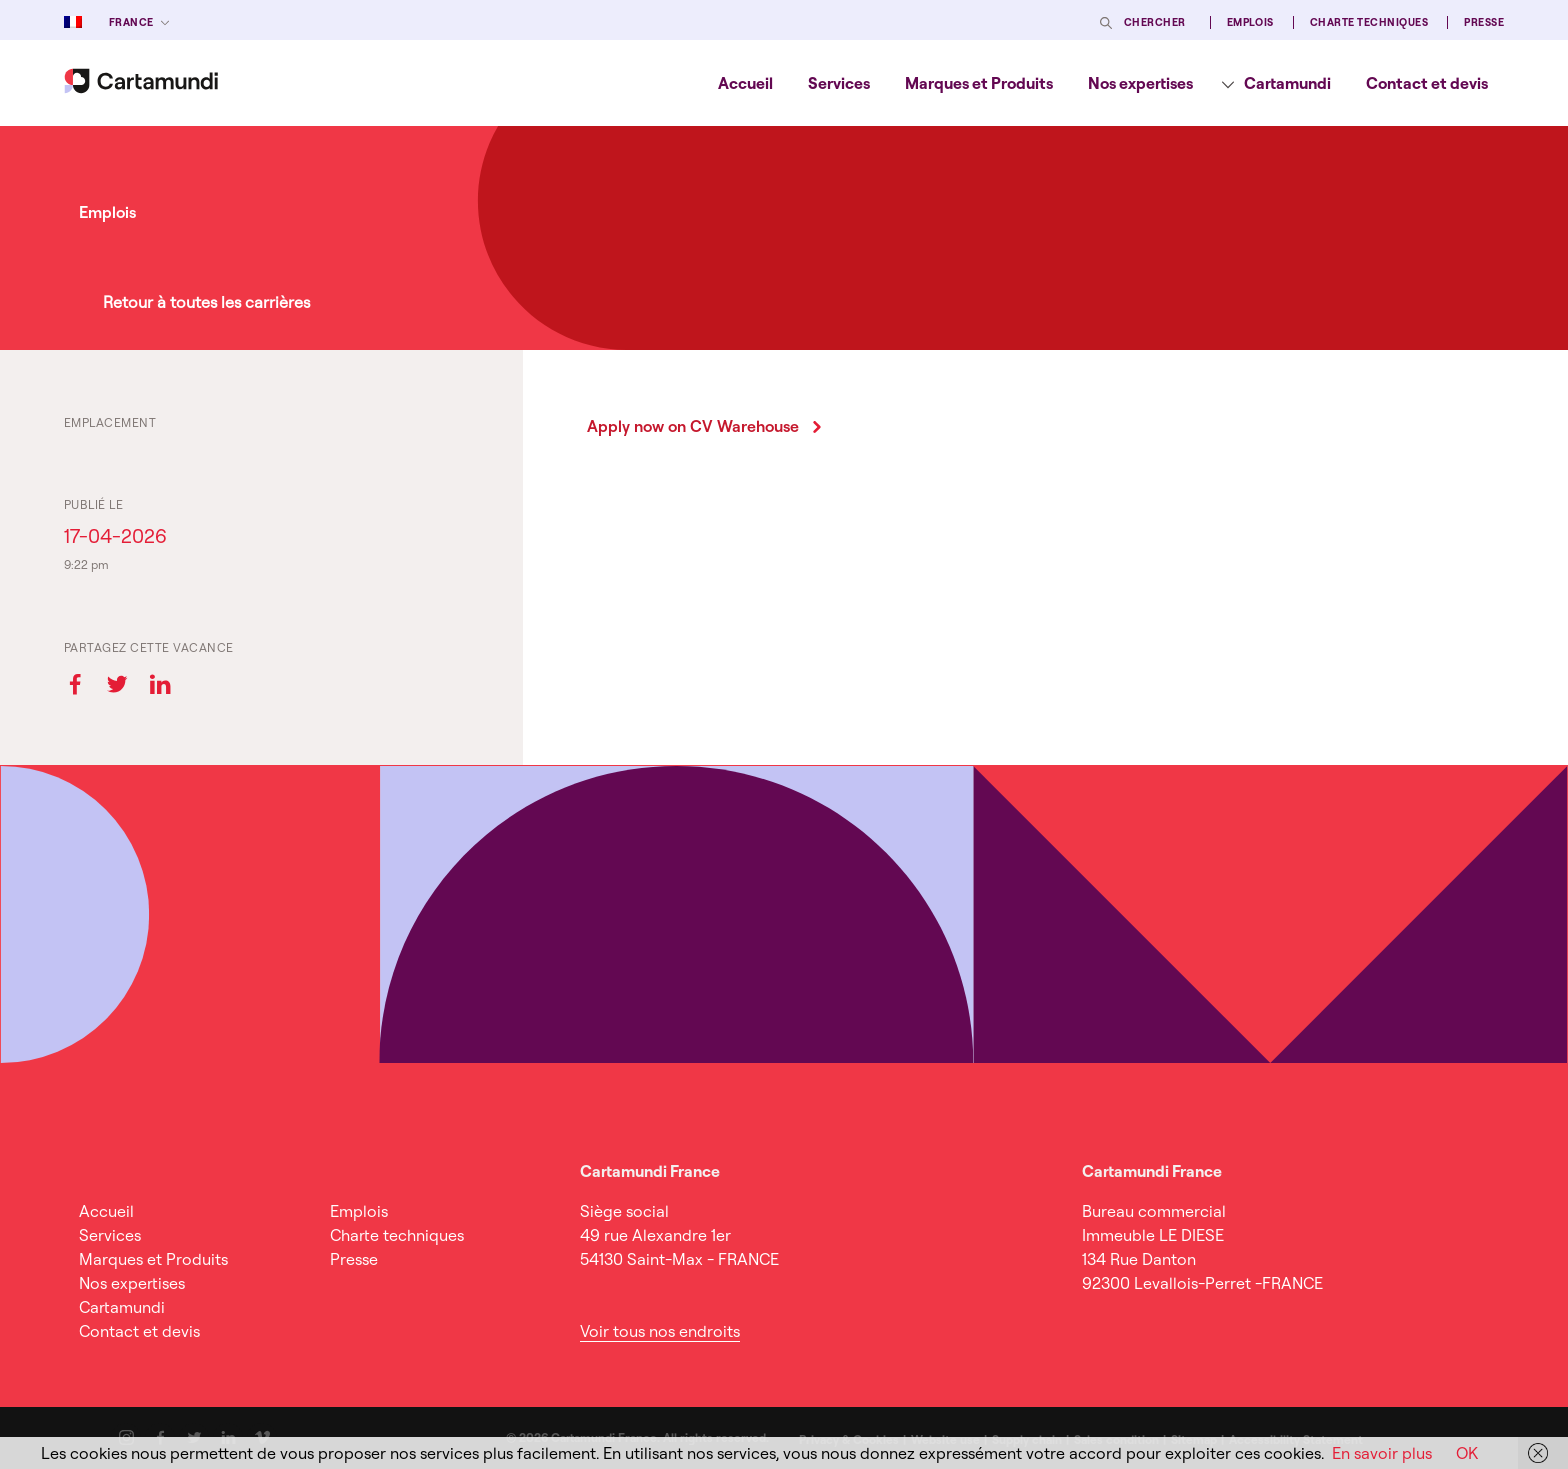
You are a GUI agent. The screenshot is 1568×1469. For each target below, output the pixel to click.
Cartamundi (1287, 83)
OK (1467, 1453)
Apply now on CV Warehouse (693, 426)
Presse (1484, 22)
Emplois (1250, 22)
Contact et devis (1427, 83)
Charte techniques (1369, 22)
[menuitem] (745, 83)
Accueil (745, 83)
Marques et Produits (979, 83)
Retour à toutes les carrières (206, 302)
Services (839, 83)
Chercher (1155, 22)
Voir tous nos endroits (660, 1331)
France (131, 22)
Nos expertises (1140, 83)
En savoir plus (1382, 1453)
